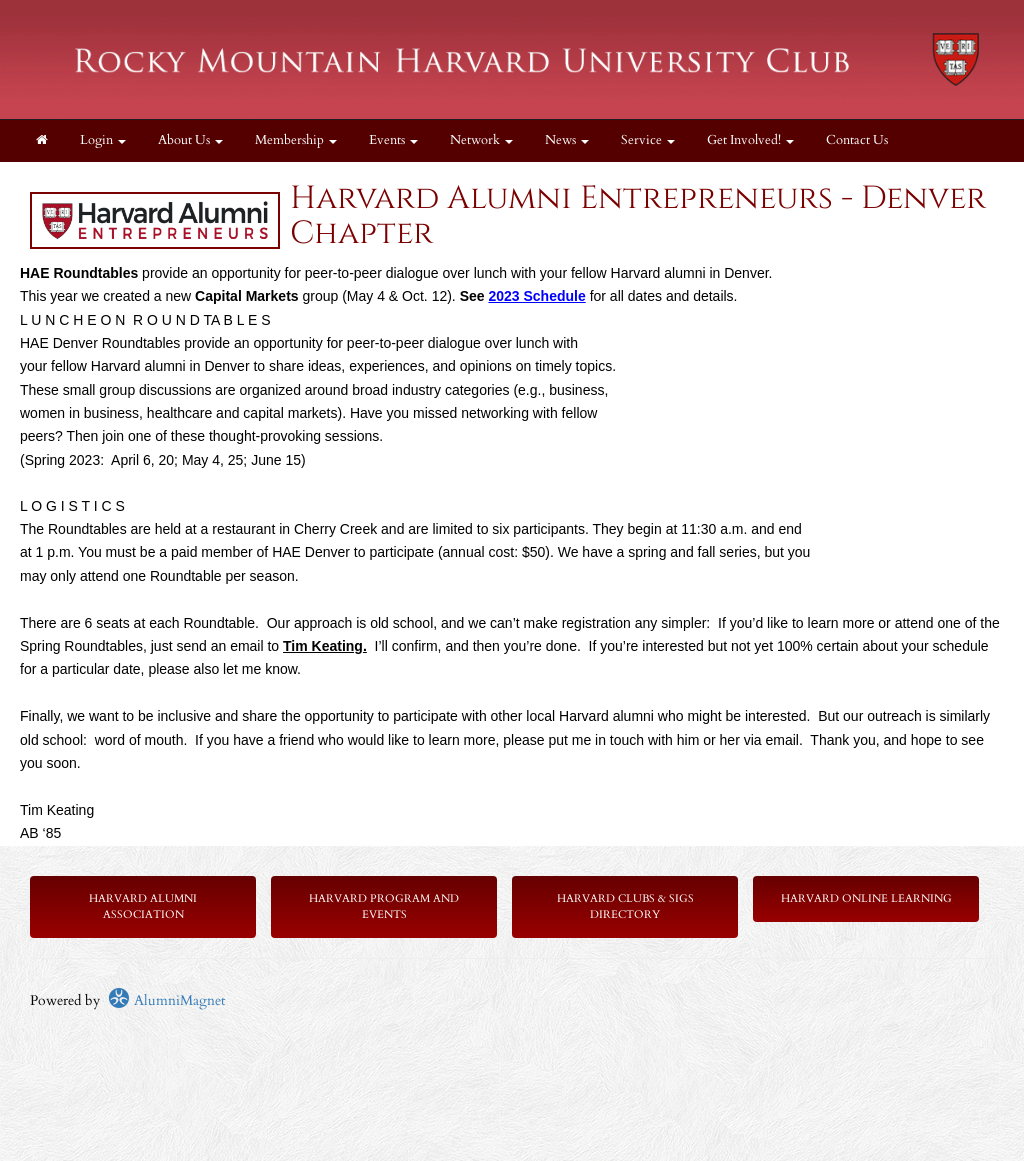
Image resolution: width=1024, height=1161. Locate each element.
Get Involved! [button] (750, 140)
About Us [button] (190, 140)
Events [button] (393, 140)
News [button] (567, 140)
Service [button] (648, 140)
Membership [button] (296, 140)
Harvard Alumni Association (143, 906)
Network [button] (481, 140)
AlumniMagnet (166, 1000)
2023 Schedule (536, 296)
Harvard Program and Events (384, 906)
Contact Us (857, 140)
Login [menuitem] (103, 140)
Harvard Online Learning (866, 898)
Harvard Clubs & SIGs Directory (625, 906)
